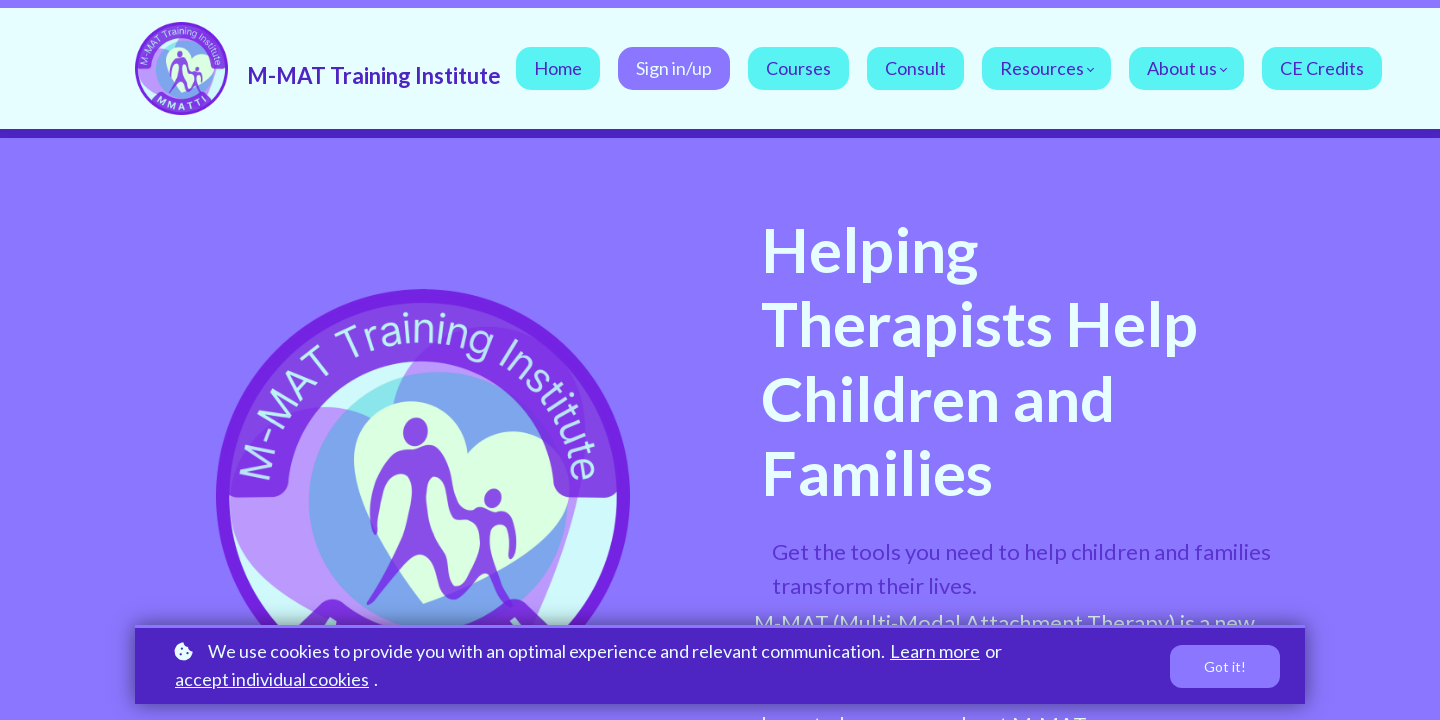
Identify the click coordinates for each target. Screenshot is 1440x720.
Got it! (1225, 666)
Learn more (935, 651)
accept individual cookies (272, 679)
